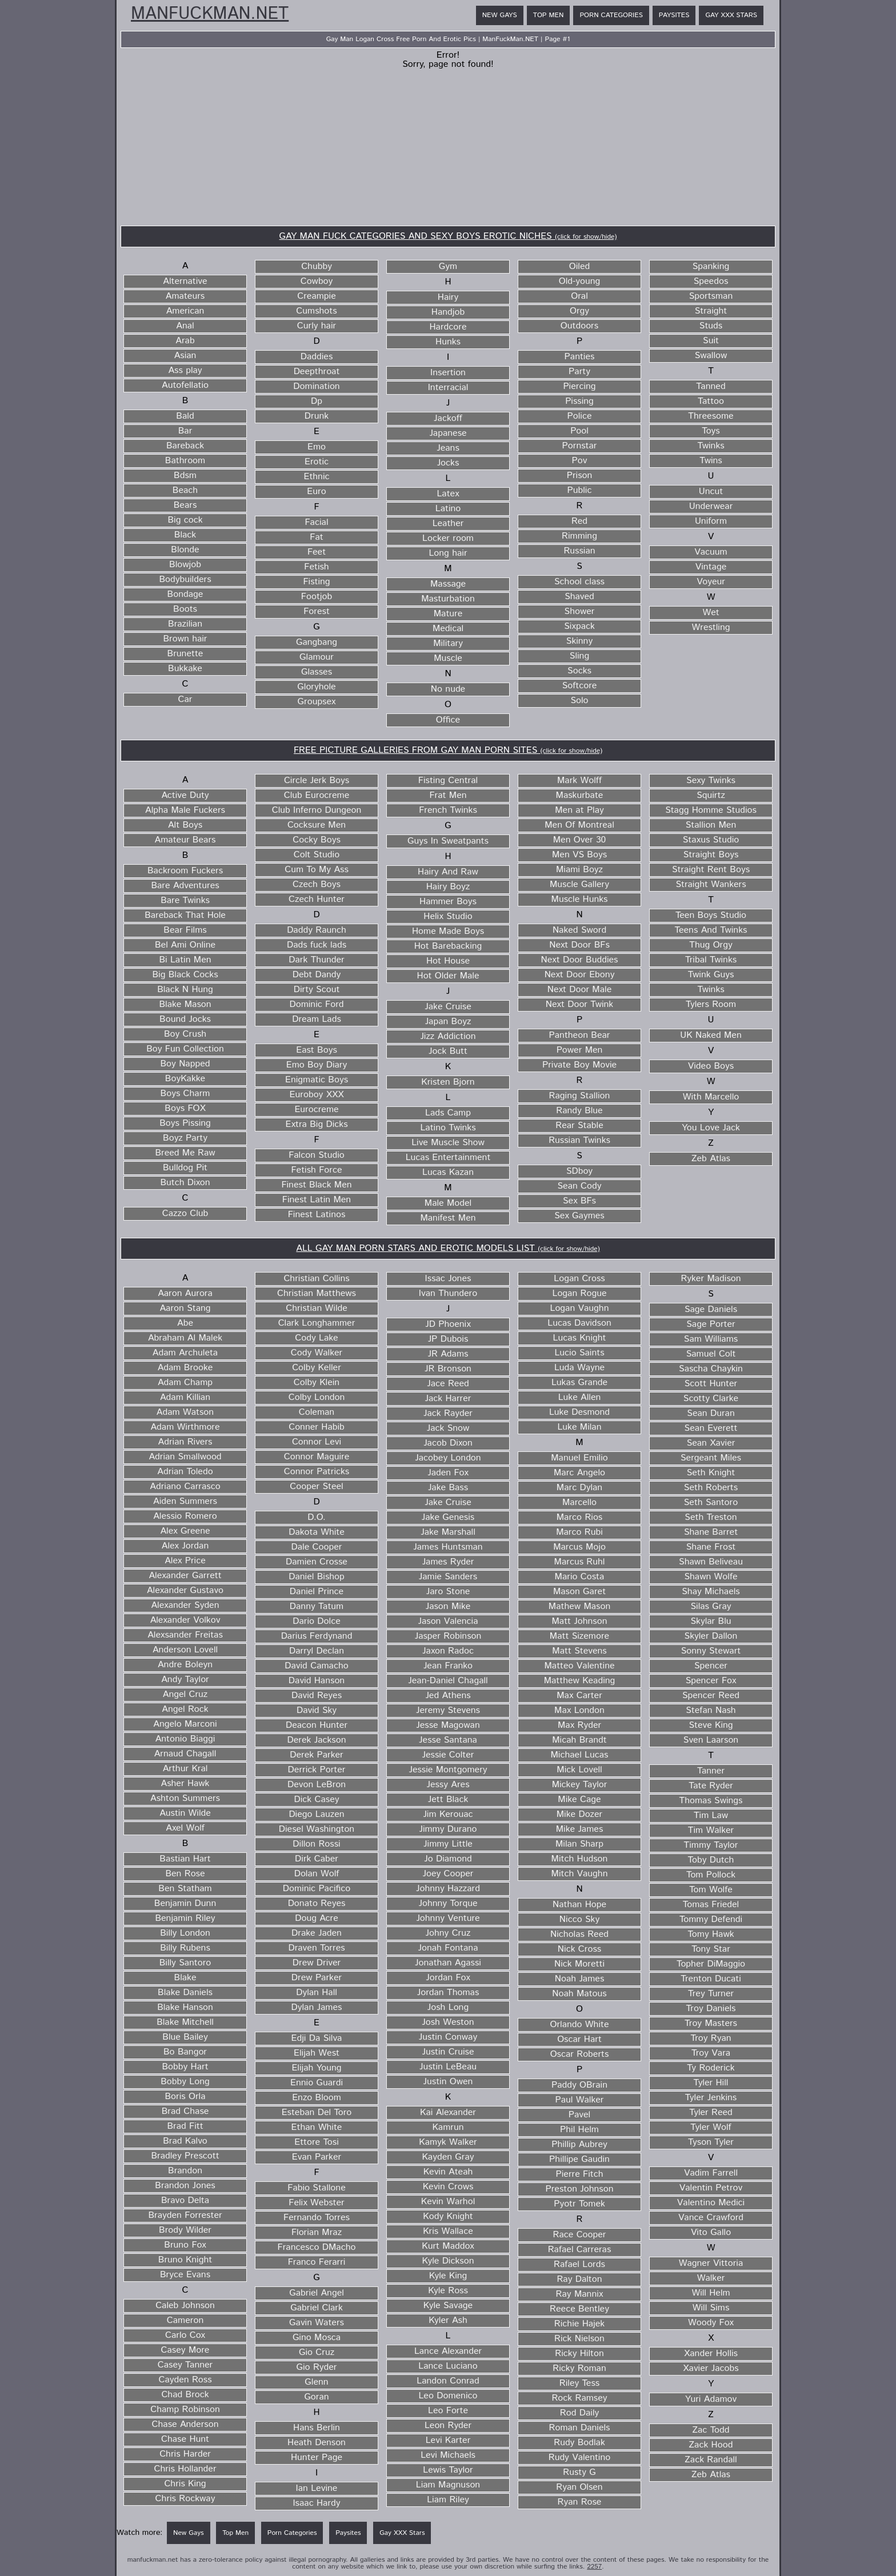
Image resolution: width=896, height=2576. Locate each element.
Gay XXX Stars (731, 15)
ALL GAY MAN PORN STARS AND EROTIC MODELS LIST (447, 1248)
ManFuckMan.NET (210, 14)
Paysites (674, 15)
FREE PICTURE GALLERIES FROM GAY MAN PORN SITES (448, 750)
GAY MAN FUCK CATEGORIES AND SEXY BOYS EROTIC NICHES (448, 236)
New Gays (499, 15)
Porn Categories (610, 15)
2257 (594, 2566)
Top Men (548, 15)
